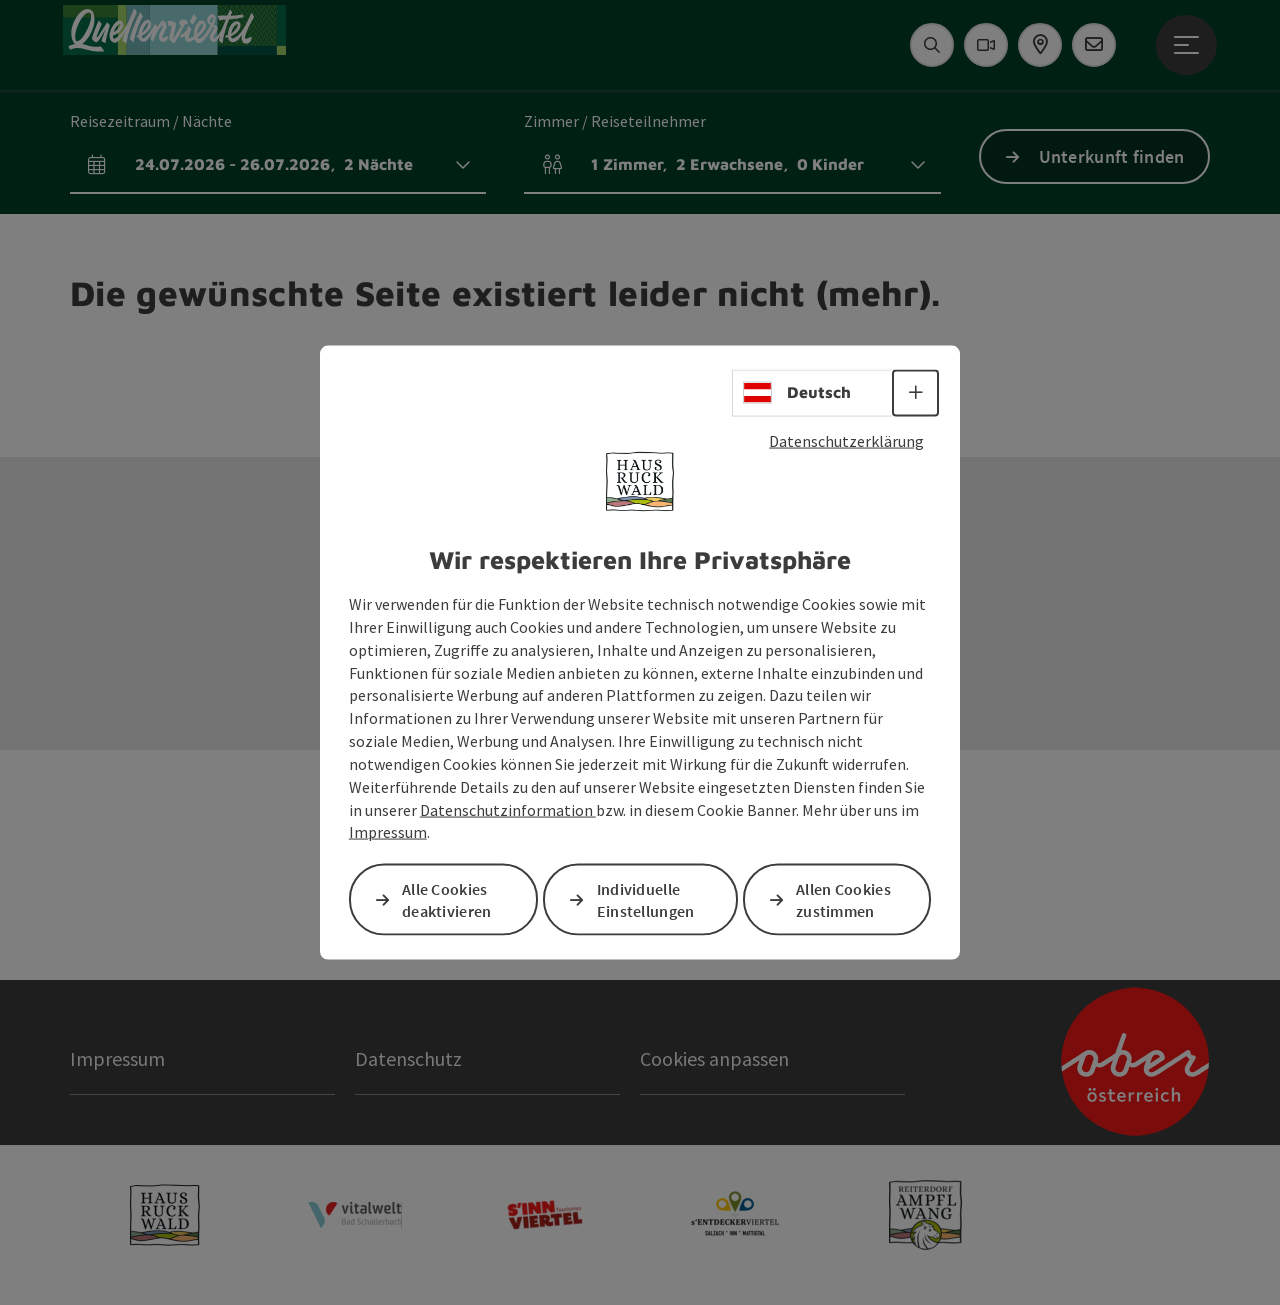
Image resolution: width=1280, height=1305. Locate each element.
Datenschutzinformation (508, 809)
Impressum (388, 832)
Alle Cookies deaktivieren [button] (447, 899)
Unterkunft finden (1112, 156)
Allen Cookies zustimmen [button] (843, 899)
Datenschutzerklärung (846, 440)
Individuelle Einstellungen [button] (646, 899)
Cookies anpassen (714, 1058)
